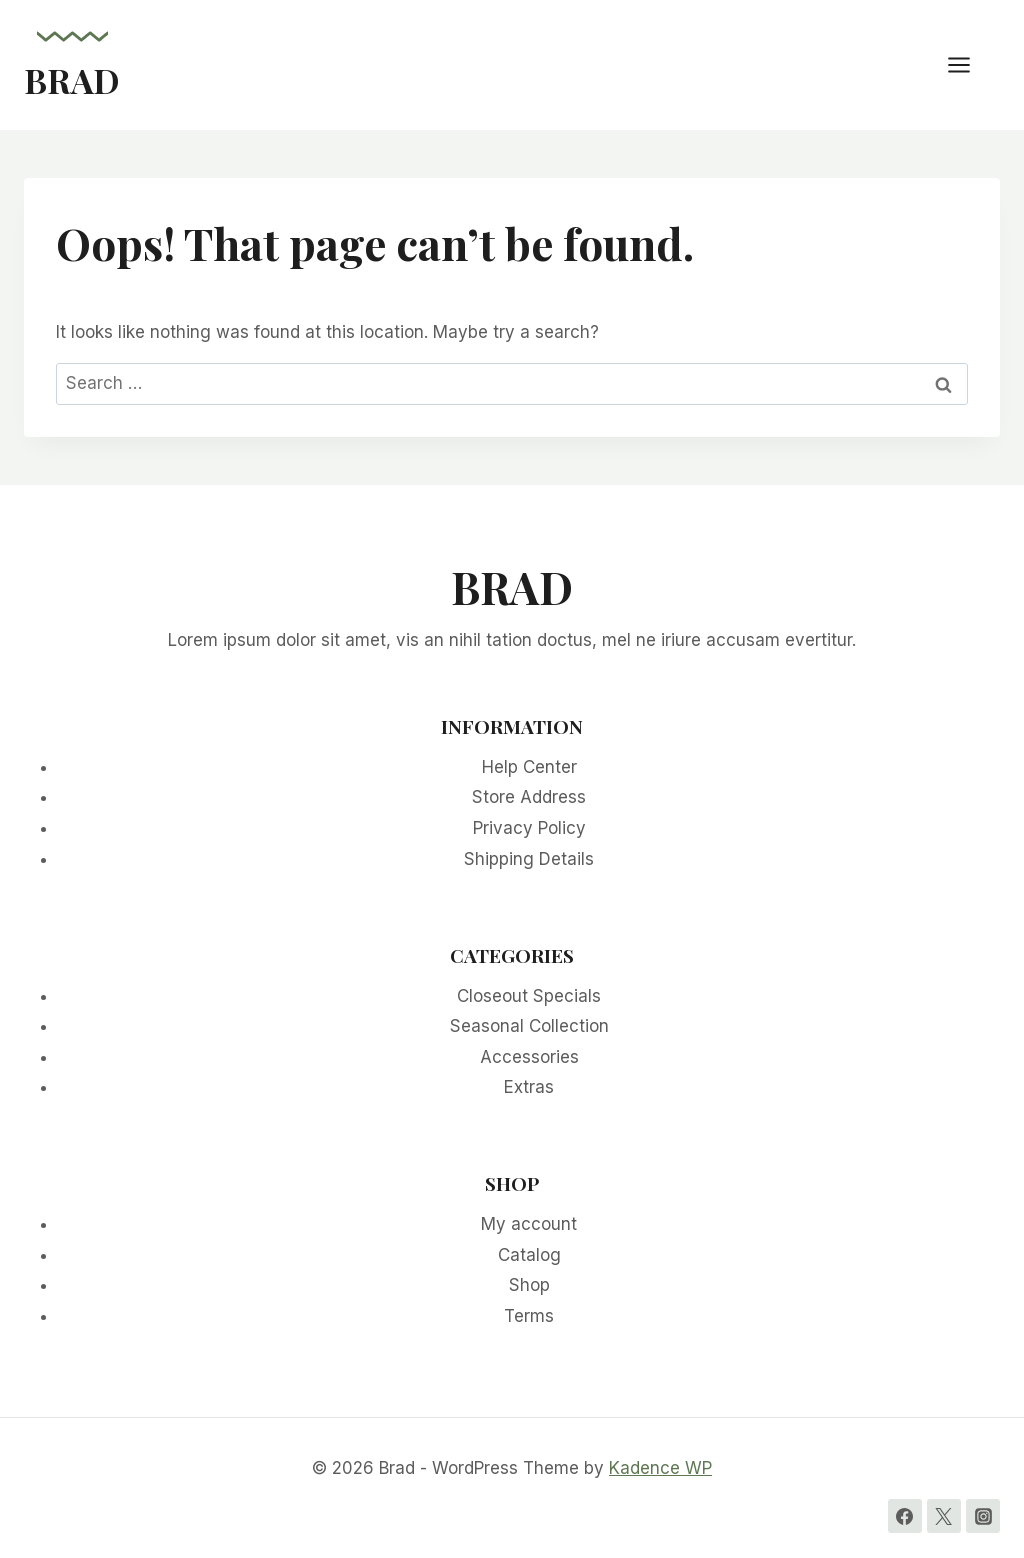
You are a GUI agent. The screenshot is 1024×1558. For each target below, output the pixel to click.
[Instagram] (983, 1516)
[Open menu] (969, 64)
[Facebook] (905, 1516)
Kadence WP (660, 1468)
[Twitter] (944, 1516)
